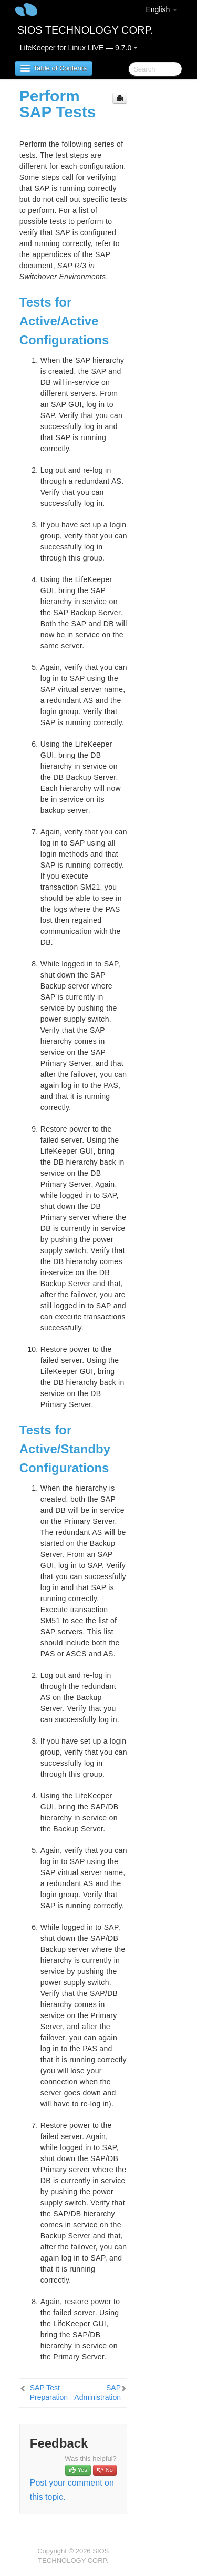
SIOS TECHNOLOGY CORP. (85, 30)
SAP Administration (97, 2392)
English (161, 9)
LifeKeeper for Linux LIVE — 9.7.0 (79, 48)
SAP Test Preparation (49, 2392)
